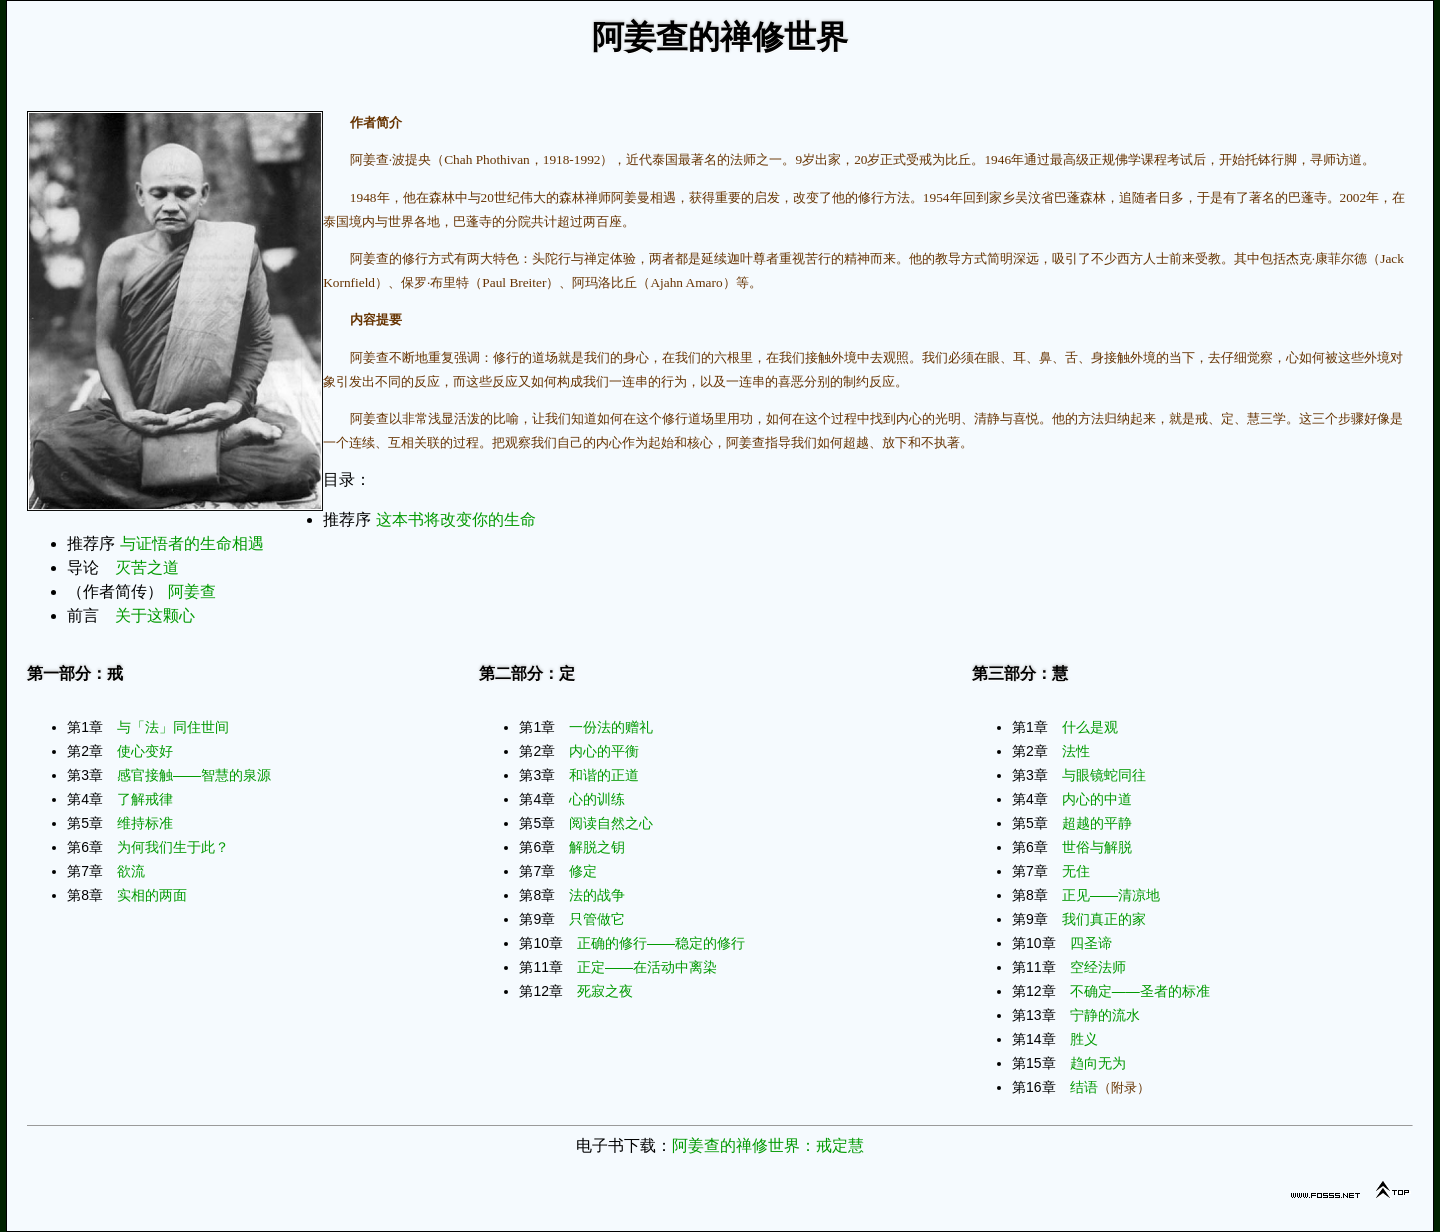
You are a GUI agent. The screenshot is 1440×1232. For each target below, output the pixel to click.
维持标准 (145, 823)
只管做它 (597, 919)
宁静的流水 (1105, 1015)
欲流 (131, 871)
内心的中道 (1097, 799)
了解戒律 (145, 799)
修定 (583, 871)
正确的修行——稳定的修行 (661, 943)
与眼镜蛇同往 (1104, 775)
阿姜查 (192, 591)
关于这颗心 (155, 615)
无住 (1076, 871)
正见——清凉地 (1111, 895)
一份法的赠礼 (611, 727)
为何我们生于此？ (173, 847)
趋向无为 (1098, 1063)
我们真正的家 (1104, 919)
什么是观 (1090, 727)
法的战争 (597, 895)
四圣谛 (1091, 943)
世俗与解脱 (1097, 847)
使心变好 (145, 751)
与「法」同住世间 (173, 727)
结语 (1084, 1087)
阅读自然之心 (611, 823)
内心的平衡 (604, 751)
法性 (1076, 751)
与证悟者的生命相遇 (192, 543)
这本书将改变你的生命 (456, 519)
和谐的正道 (604, 775)
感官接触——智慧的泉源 (194, 775)
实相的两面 (152, 895)
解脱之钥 (597, 847)
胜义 (1084, 1039)
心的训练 (597, 799)
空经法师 (1098, 967)
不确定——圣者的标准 (1140, 991)
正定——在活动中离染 (647, 967)
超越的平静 (1097, 823)
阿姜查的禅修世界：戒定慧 (768, 1145)
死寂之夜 (605, 991)
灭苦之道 (147, 567)
